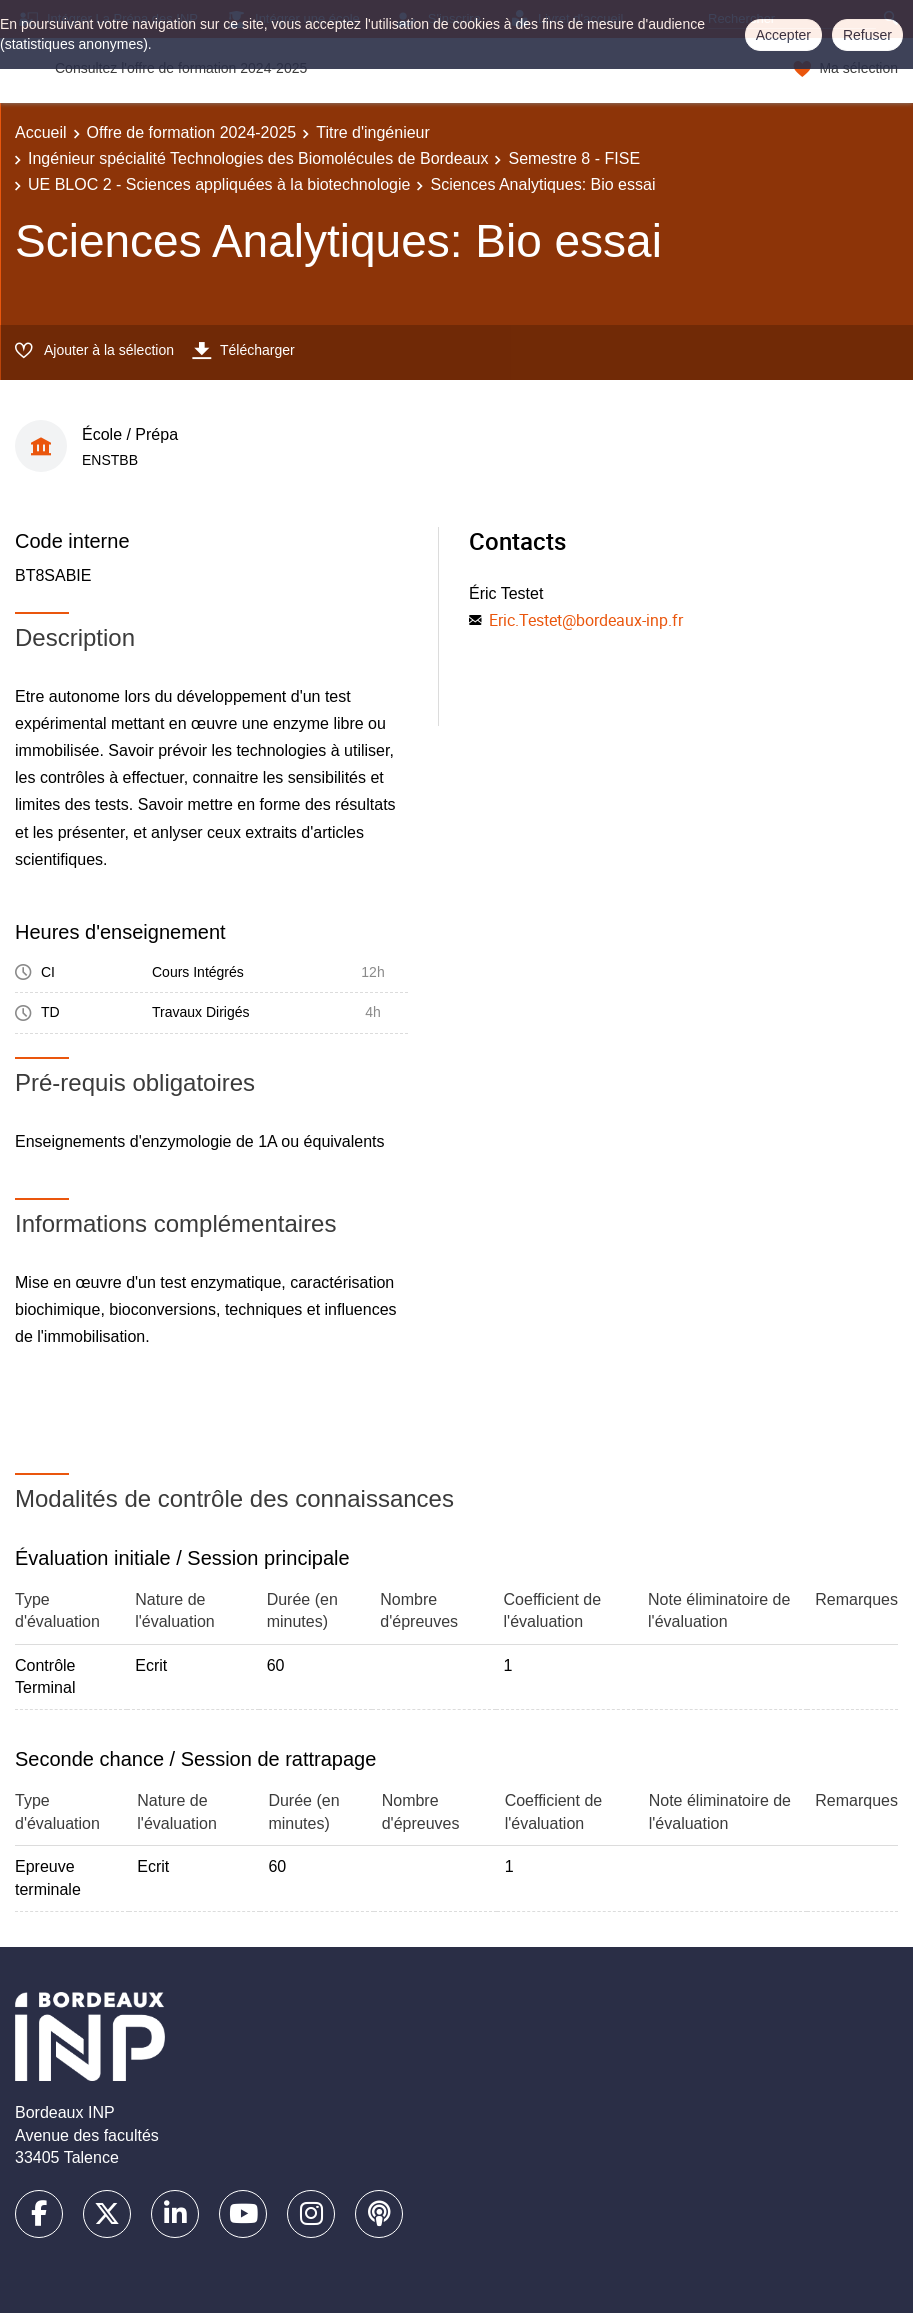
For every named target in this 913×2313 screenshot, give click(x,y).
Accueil (41, 132)
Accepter (783, 35)
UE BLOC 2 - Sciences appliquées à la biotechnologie (219, 184)
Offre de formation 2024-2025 (192, 132)
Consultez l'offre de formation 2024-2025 (181, 68)
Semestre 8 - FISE (574, 158)
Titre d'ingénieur (373, 132)
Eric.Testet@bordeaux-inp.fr (586, 620)
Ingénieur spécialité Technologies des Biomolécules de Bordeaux (258, 158)
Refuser (867, 35)
